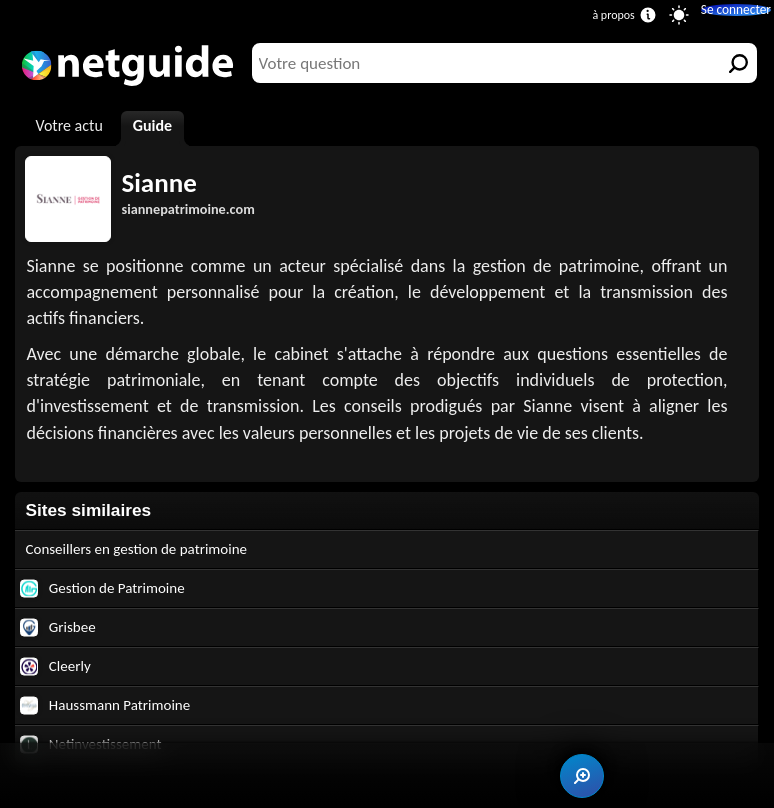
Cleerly (58, 676)
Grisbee (61, 634)
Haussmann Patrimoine (115, 718)
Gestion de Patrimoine (112, 592)
